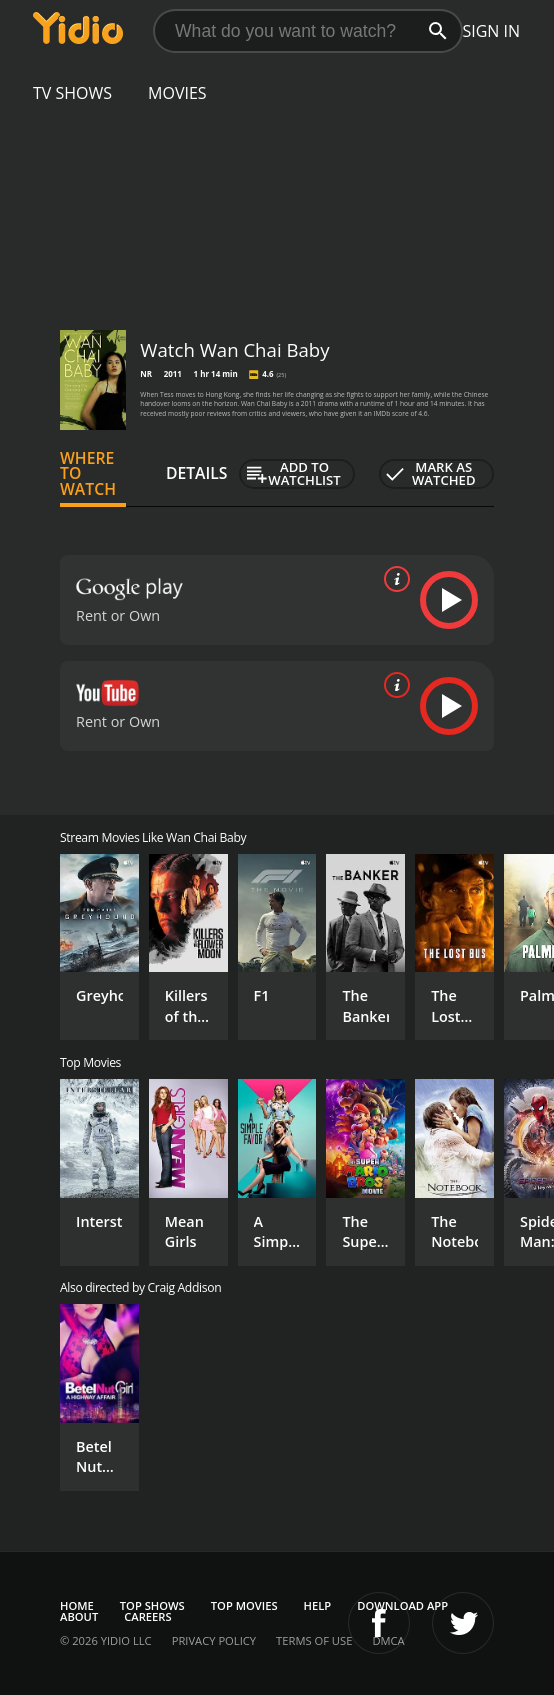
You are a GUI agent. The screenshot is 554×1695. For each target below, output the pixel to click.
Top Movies (244, 1605)
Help (318, 1605)
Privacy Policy (214, 1640)
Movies (177, 93)
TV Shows (72, 93)
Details (197, 473)
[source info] (393, 579)
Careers (147, 1616)
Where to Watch (88, 474)
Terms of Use (314, 1640)
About (79, 1616)
